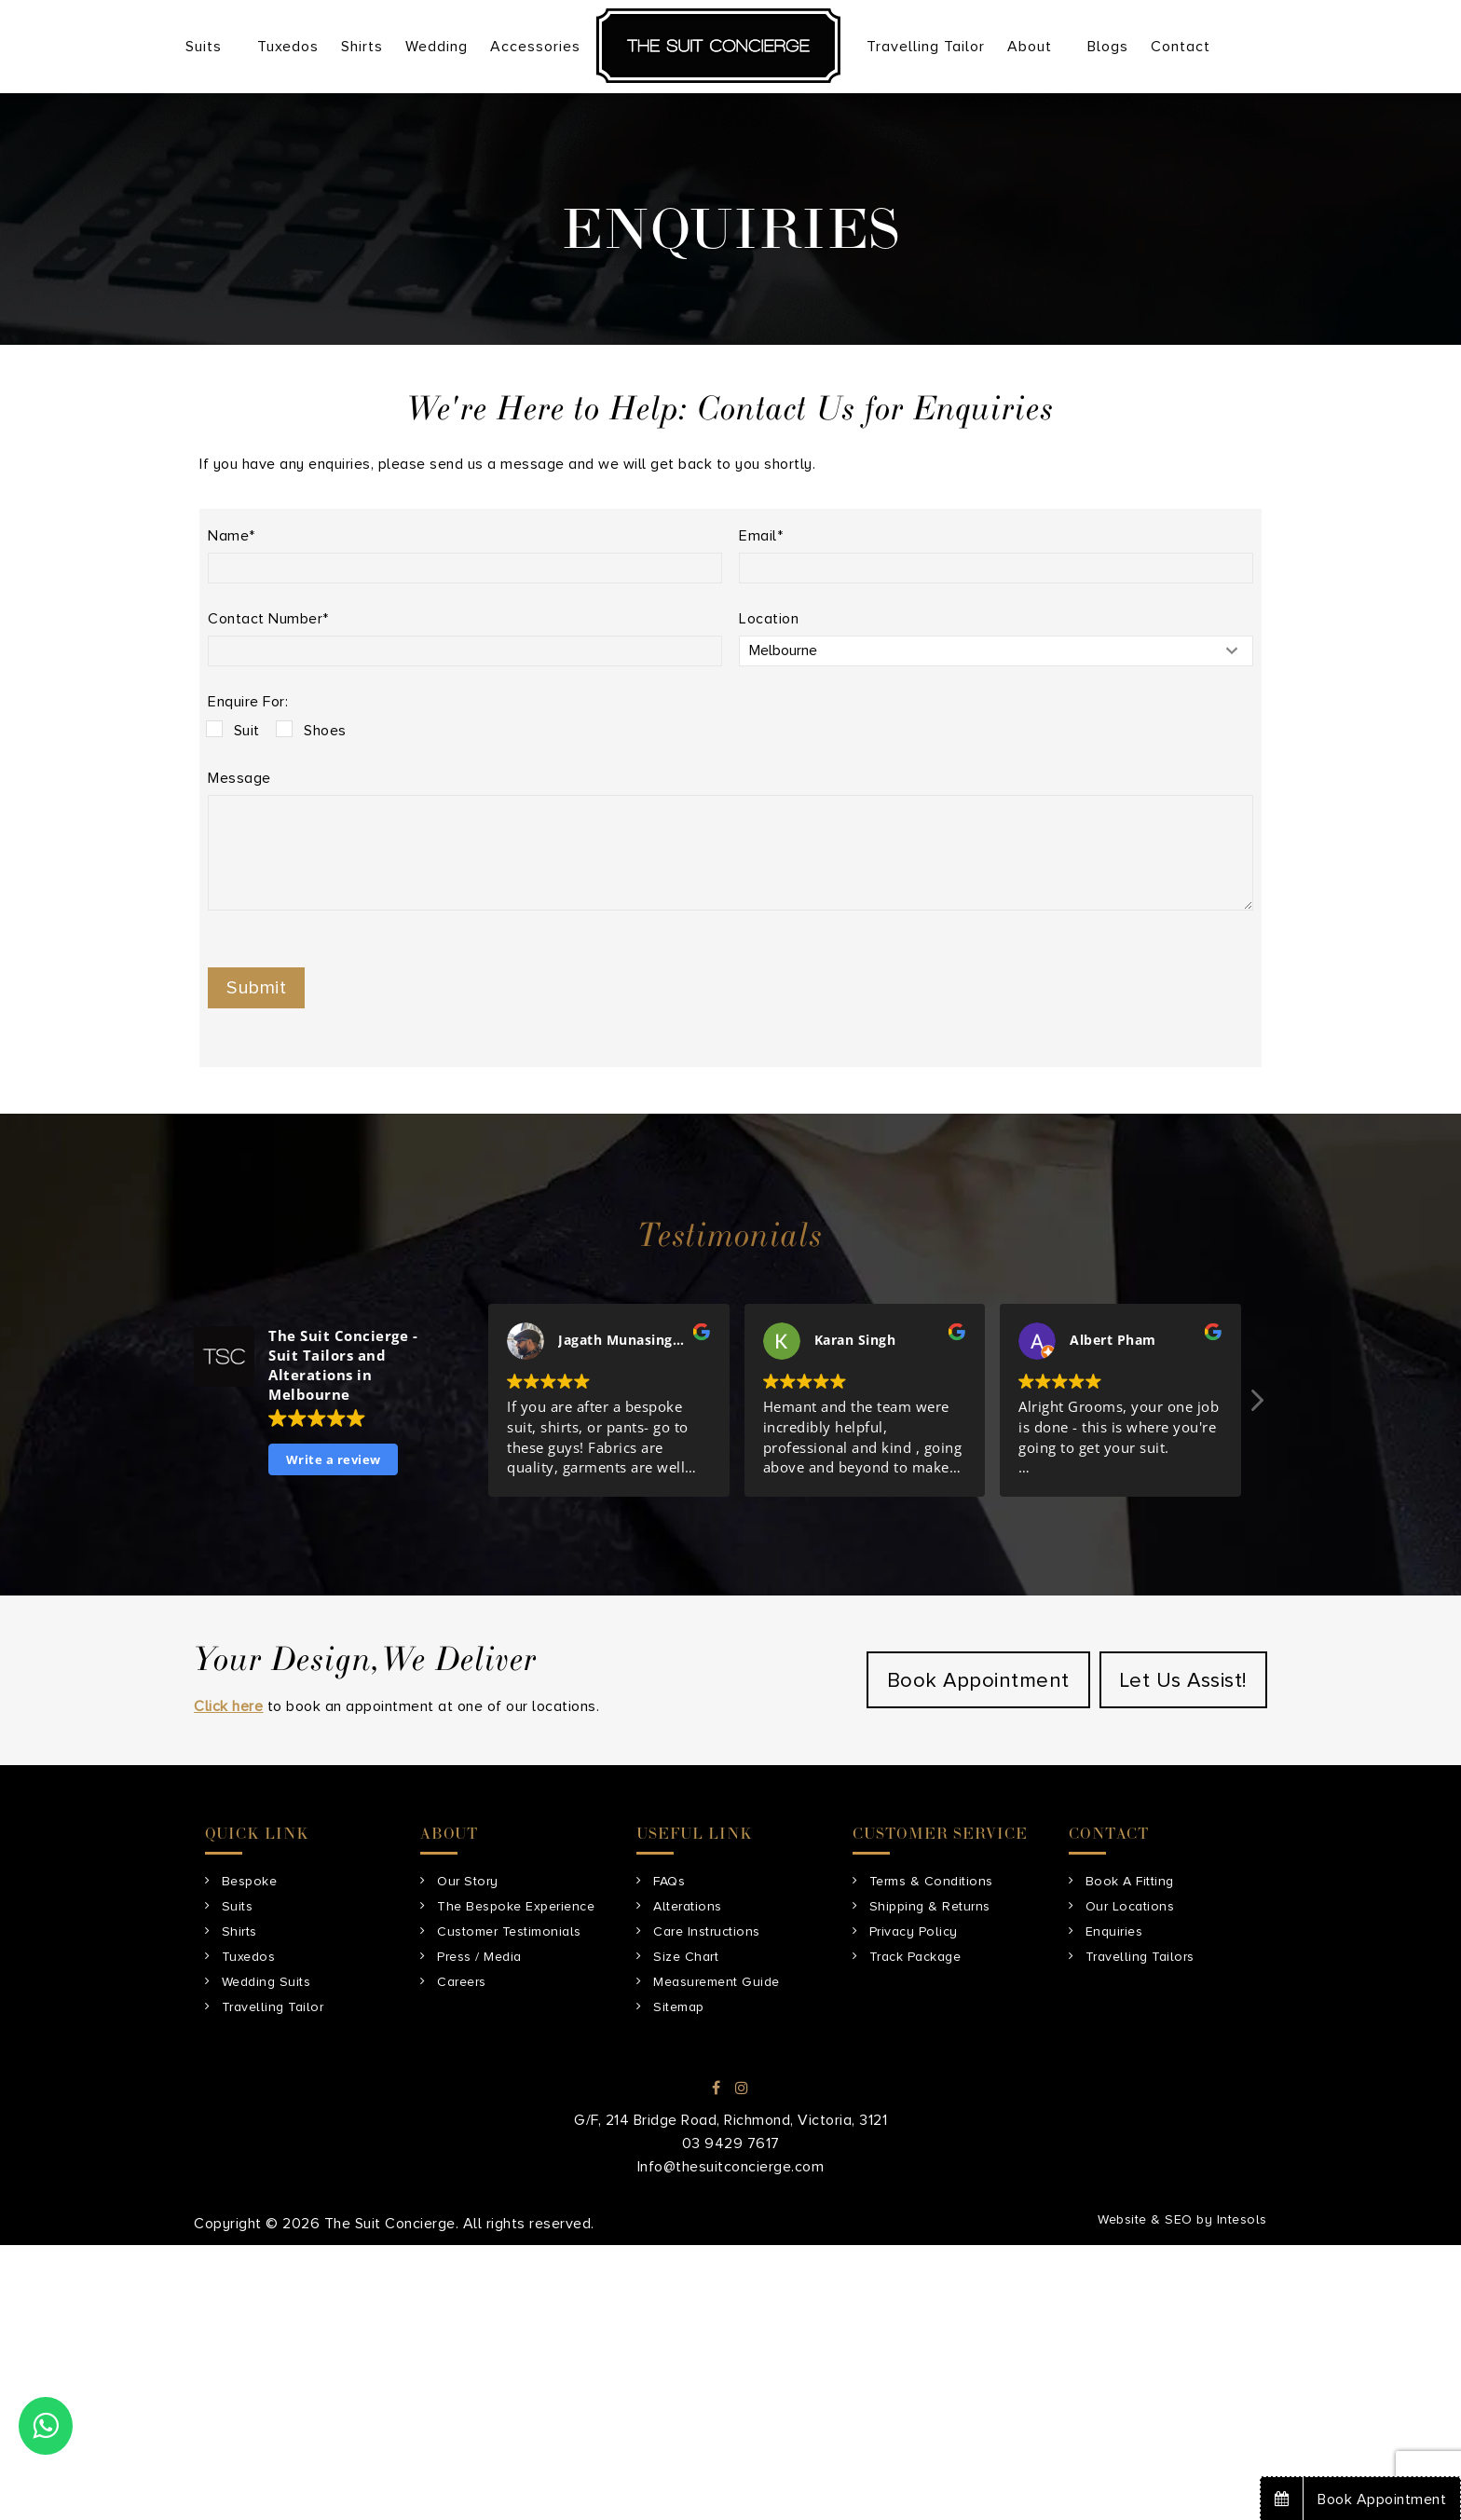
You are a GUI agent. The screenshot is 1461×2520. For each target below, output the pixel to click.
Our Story (467, 1881)
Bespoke (250, 1881)
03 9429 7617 (731, 2143)
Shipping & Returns (929, 1906)
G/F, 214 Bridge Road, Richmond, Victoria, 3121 (730, 2120)
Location (769, 618)
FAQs (669, 1881)
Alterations (687, 1906)
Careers (461, 1982)
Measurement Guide (716, 1982)
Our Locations (1130, 1906)
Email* (761, 536)
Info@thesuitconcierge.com (731, 2166)
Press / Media (479, 1957)
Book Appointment (978, 1680)
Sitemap (678, 2007)
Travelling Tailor (273, 2007)
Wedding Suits (266, 1982)
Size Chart (685, 1957)
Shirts (239, 1931)
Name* (231, 536)
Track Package (915, 1957)
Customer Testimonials (509, 1931)
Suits (237, 1906)
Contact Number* (268, 618)
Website (1122, 2219)
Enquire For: (248, 701)
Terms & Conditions (931, 1881)
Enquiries (1114, 1931)
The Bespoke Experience (515, 1906)
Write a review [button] (333, 1459)
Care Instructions (706, 1931)
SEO (1179, 2219)
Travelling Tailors (1140, 1957)
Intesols (1242, 2219)
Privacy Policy (913, 1931)
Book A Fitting (1130, 1881)
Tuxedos (249, 1957)
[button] (1256, 1405)
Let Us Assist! (1183, 1680)
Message (239, 778)
